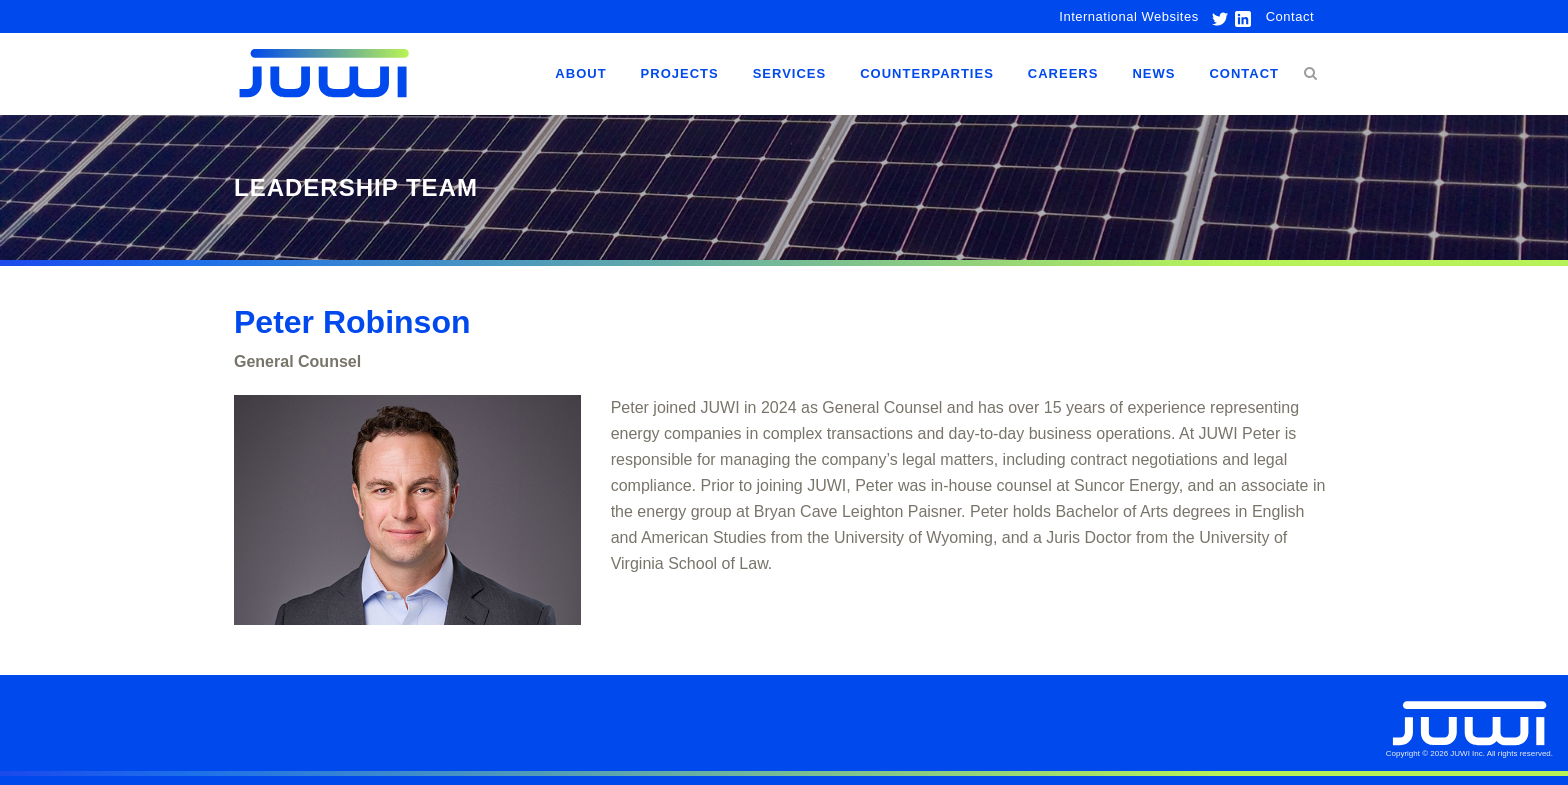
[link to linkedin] (1241, 16)
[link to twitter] (1215, 16)
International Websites (1128, 16)
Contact (1290, 16)
